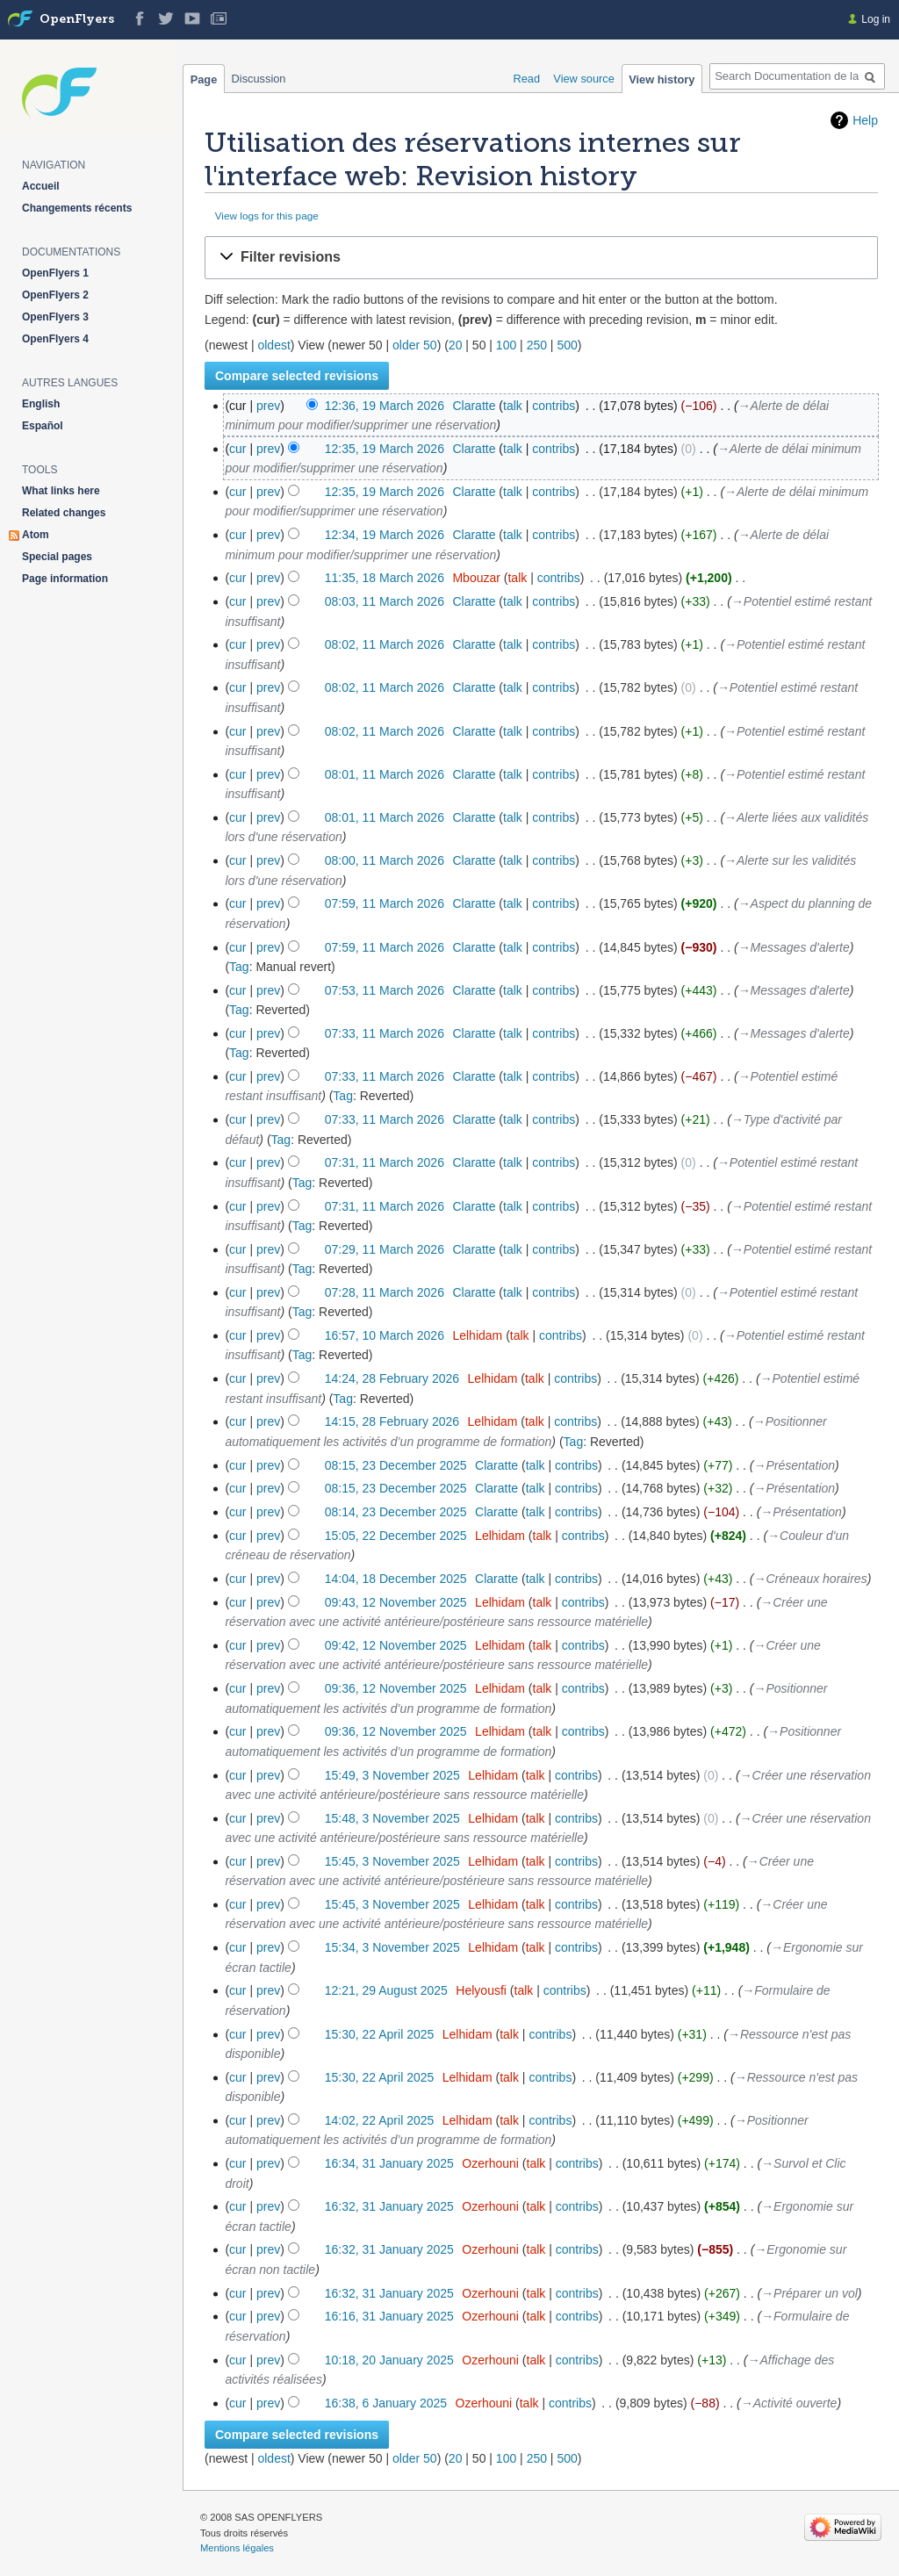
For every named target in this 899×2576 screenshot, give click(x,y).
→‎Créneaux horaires (810, 1579)
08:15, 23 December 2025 (396, 1465)
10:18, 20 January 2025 (389, 2360)
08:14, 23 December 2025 (396, 1512)
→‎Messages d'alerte (794, 947)
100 (506, 345)
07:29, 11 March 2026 (384, 1249)
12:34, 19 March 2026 (384, 535)
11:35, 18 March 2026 (384, 578)
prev (268, 406)
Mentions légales (237, 2548)
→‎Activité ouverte (789, 2403)
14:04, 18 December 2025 (396, 1579)
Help (865, 120)
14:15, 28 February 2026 (392, 1421)
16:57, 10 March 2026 (384, 1335)
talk (512, 406)
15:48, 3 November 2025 (392, 1818)
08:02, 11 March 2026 (384, 644)
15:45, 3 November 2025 (392, 1861)
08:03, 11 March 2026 (384, 601)
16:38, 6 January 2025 (386, 2403)
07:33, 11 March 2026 (384, 1033)
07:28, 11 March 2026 (384, 1292)
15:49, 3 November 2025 (392, 1775)
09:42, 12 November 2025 (396, 1645)
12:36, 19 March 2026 (384, 406)
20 (456, 345)
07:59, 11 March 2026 (384, 903)
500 (567, 345)
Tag (239, 967)
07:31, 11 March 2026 (384, 1162)
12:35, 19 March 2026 (384, 449)
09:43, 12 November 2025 (396, 1602)
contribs (553, 406)
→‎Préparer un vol (809, 2293)
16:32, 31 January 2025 (389, 2206)
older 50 (414, 345)
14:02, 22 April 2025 (380, 2120)
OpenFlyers (77, 19)
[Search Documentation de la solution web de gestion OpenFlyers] (797, 76)
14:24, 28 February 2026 (392, 1378)
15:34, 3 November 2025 (392, 1947)
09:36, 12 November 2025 (396, 1688)
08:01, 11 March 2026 (384, 774)
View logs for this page (267, 215)
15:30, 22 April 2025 (380, 2034)
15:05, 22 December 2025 (396, 1536)
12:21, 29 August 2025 (386, 1990)
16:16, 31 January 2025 (389, 2316)
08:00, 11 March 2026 (384, 860)
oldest (273, 345)
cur (237, 449)
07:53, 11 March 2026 (384, 990)
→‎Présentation (795, 1465)
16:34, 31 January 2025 (389, 2163)
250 (537, 345)
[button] (541, 258)
